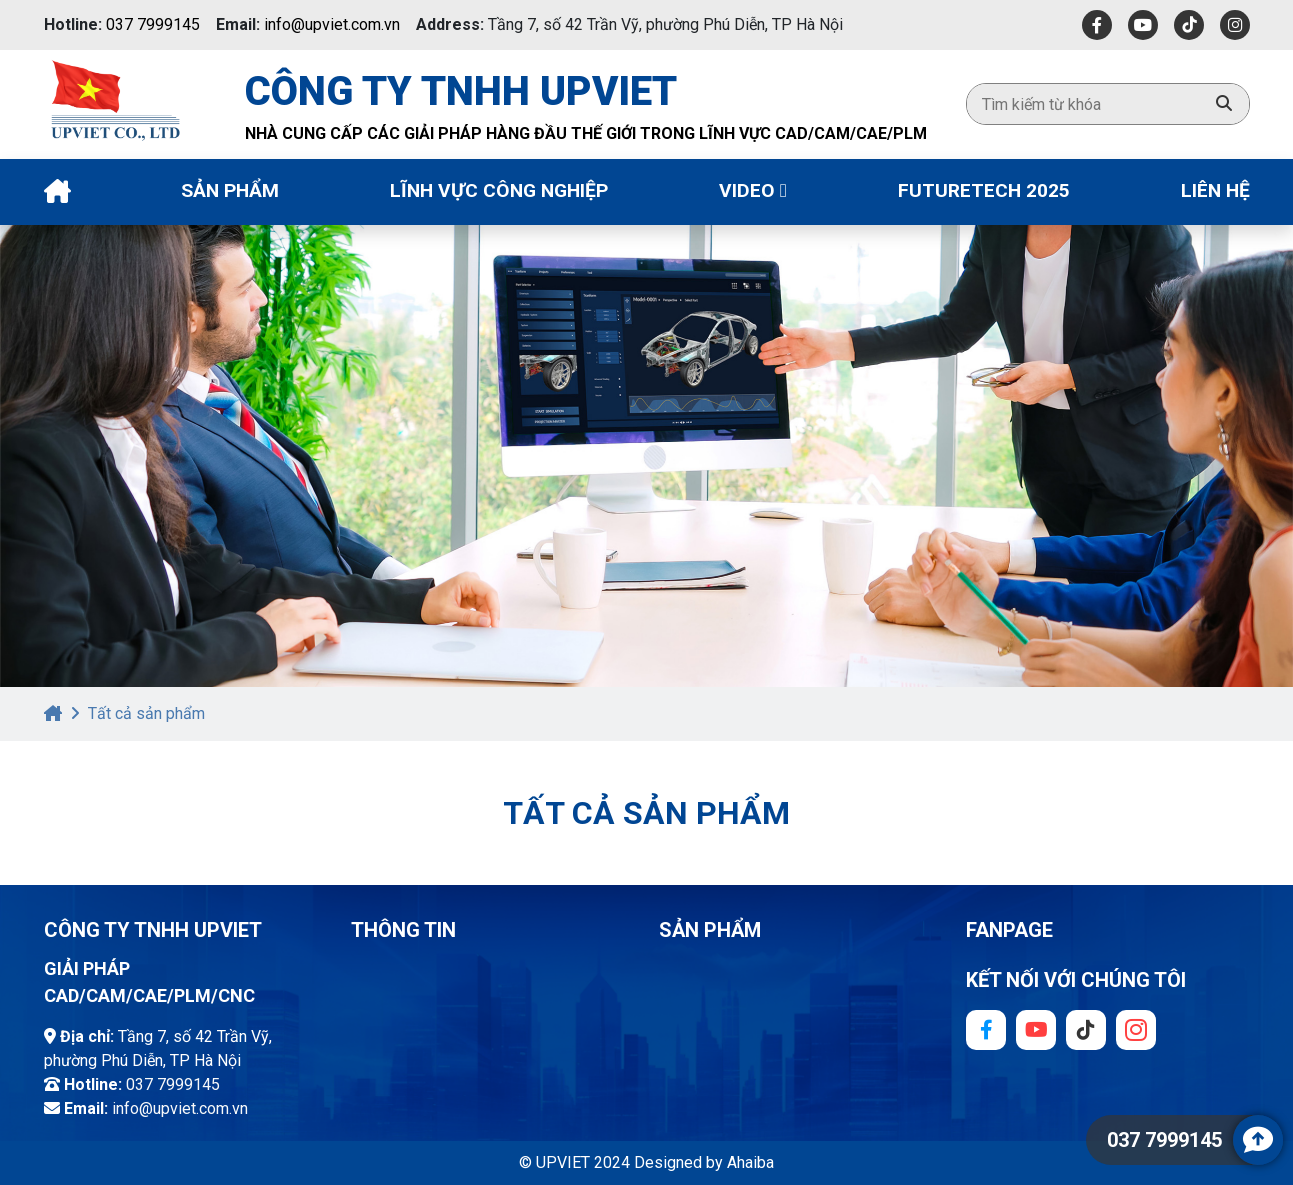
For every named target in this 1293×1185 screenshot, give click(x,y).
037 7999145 (153, 24)
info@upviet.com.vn (332, 24)
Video (753, 190)
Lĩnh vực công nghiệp (499, 190)
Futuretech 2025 (984, 190)
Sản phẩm (230, 190)
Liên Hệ (1215, 190)
